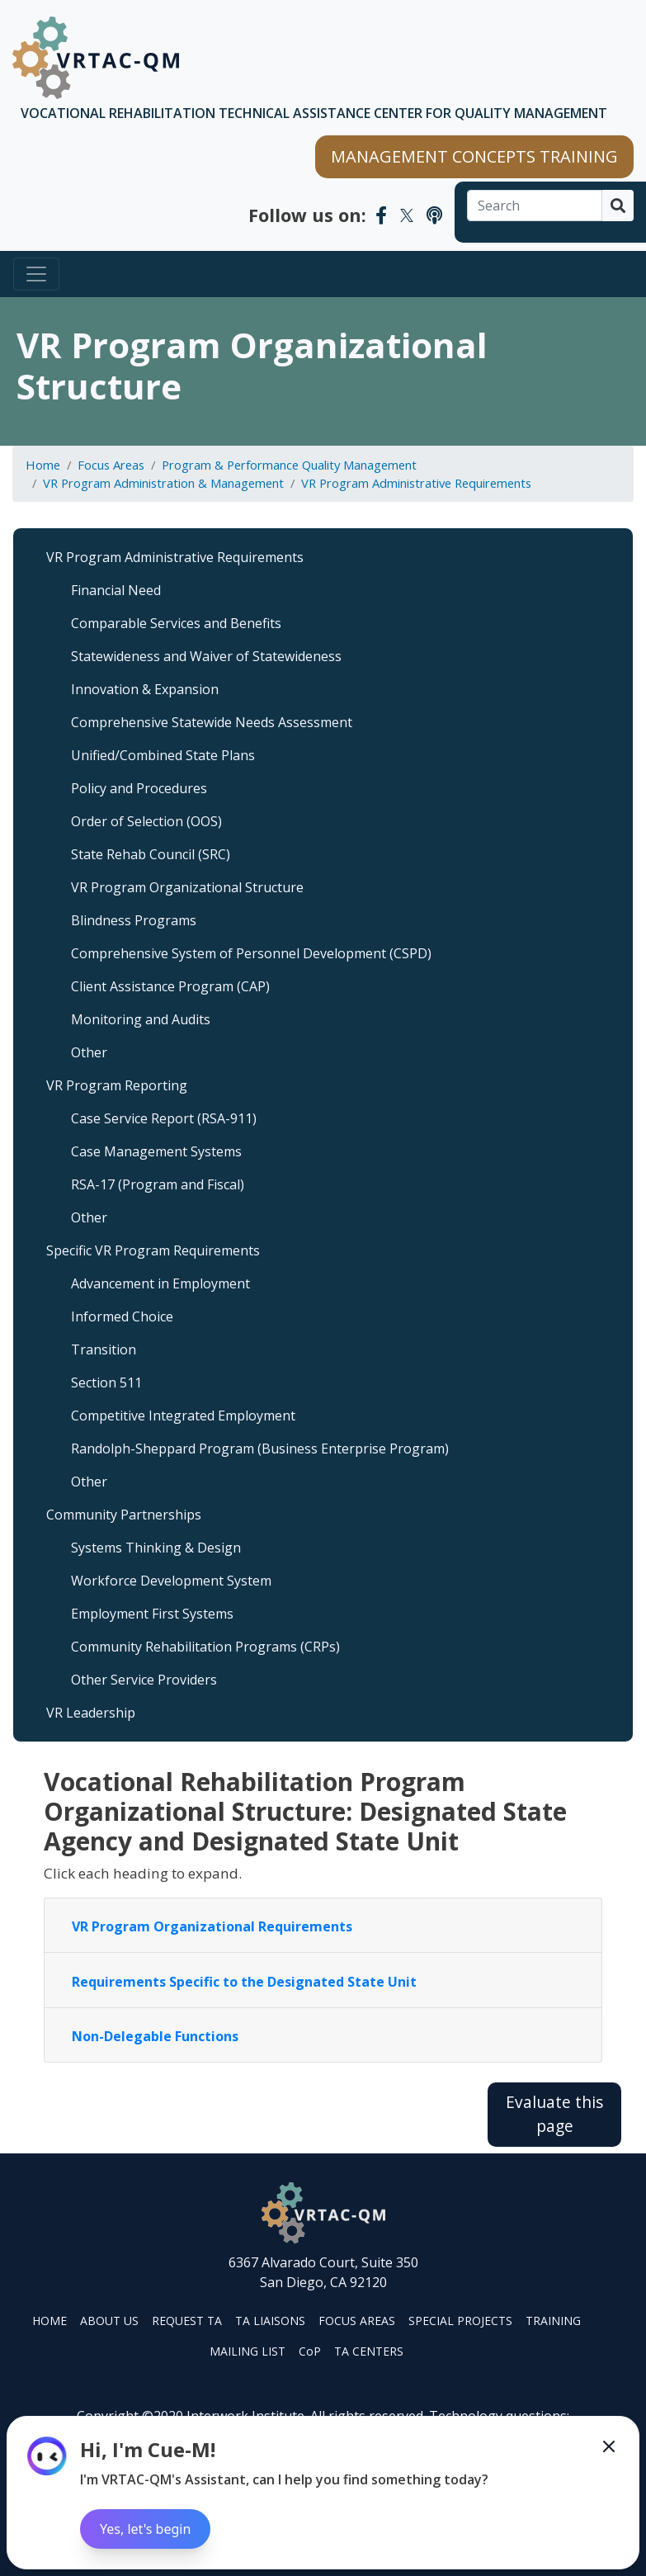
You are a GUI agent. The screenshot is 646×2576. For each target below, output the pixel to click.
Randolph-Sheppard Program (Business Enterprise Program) (260, 1448)
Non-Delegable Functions (155, 2036)
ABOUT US (109, 2320)
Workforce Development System (171, 1581)
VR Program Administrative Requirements (416, 483)
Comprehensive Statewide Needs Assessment (211, 722)
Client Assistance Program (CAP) (170, 986)
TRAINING (553, 2320)
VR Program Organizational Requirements (212, 1926)
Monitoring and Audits (140, 1019)
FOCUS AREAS (356, 2320)
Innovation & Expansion (145, 689)
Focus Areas (111, 464)
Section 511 (106, 1382)
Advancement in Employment (160, 1283)
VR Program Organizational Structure (187, 887)
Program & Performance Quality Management (289, 464)
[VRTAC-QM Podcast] (434, 214)
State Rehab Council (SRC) (150, 854)
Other (89, 1052)
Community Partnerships (123, 1514)
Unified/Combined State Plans (163, 755)
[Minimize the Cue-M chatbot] (609, 2446)
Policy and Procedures (139, 788)
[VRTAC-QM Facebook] (381, 214)
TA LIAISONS (270, 2320)
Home (43, 464)
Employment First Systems (152, 1614)
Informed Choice (122, 1316)
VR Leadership (90, 1713)
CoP (310, 2351)
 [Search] (618, 205)
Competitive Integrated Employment (183, 1415)
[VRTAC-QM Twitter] (406, 214)
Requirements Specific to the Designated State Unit (244, 1982)
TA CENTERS (368, 2351)
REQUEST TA (187, 2320)
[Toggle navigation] (36, 274)
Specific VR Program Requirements (153, 1250)
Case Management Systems (156, 1151)
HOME (49, 2320)
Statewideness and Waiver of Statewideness (206, 656)
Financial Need (116, 590)
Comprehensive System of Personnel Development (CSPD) (251, 953)
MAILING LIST (247, 2351)
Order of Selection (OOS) (146, 821)
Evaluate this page (554, 2114)
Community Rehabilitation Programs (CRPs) (205, 1647)
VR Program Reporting (116, 1085)
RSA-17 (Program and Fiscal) (157, 1184)
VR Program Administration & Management (163, 483)
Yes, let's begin (145, 2529)
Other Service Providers (144, 1680)
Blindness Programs (133, 920)
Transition (103, 1349)
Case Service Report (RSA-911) (164, 1118)
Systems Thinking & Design (156, 1548)
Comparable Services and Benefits (176, 623)
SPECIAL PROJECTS (460, 2320)
